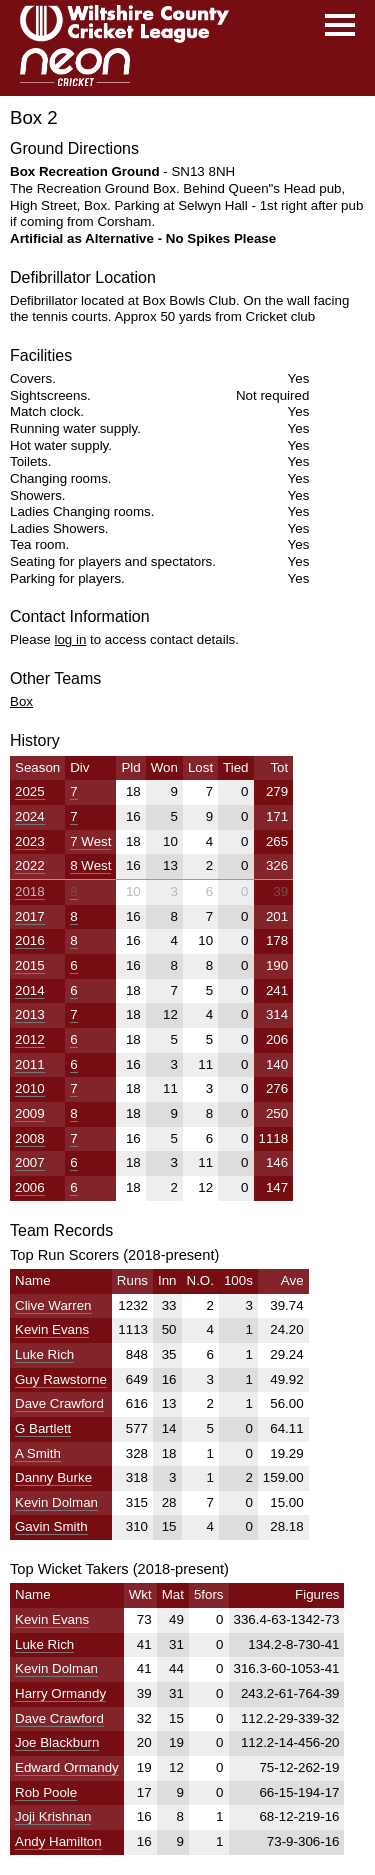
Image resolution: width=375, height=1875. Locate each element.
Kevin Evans (52, 1329)
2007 (30, 1162)
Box (21, 701)
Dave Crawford (59, 1403)
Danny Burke (53, 1477)
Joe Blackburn (57, 1742)
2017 (30, 916)
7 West (90, 841)
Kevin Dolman (56, 1502)
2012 (30, 1039)
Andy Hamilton (58, 1841)
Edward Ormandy (67, 1767)
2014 (30, 990)
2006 (30, 1187)
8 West (90, 865)
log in (70, 639)
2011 (30, 1064)
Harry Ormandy (60, 1693)
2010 (30, 1088)
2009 (30, 1113)
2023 (30, 841)
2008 (30, 1138)
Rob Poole (46, 1792)
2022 (30, 865)
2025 (30, 791)
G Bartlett (43, 1428)
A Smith (38, 1453)
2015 (30, 965)
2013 (30, 1014)
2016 (30, 940)
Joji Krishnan (53, 1816)
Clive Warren (53, 1305)
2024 (30, 816)
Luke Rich (44, 1354)
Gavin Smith (51, 1526)
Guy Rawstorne (61, 1379)
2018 (30, 891)
